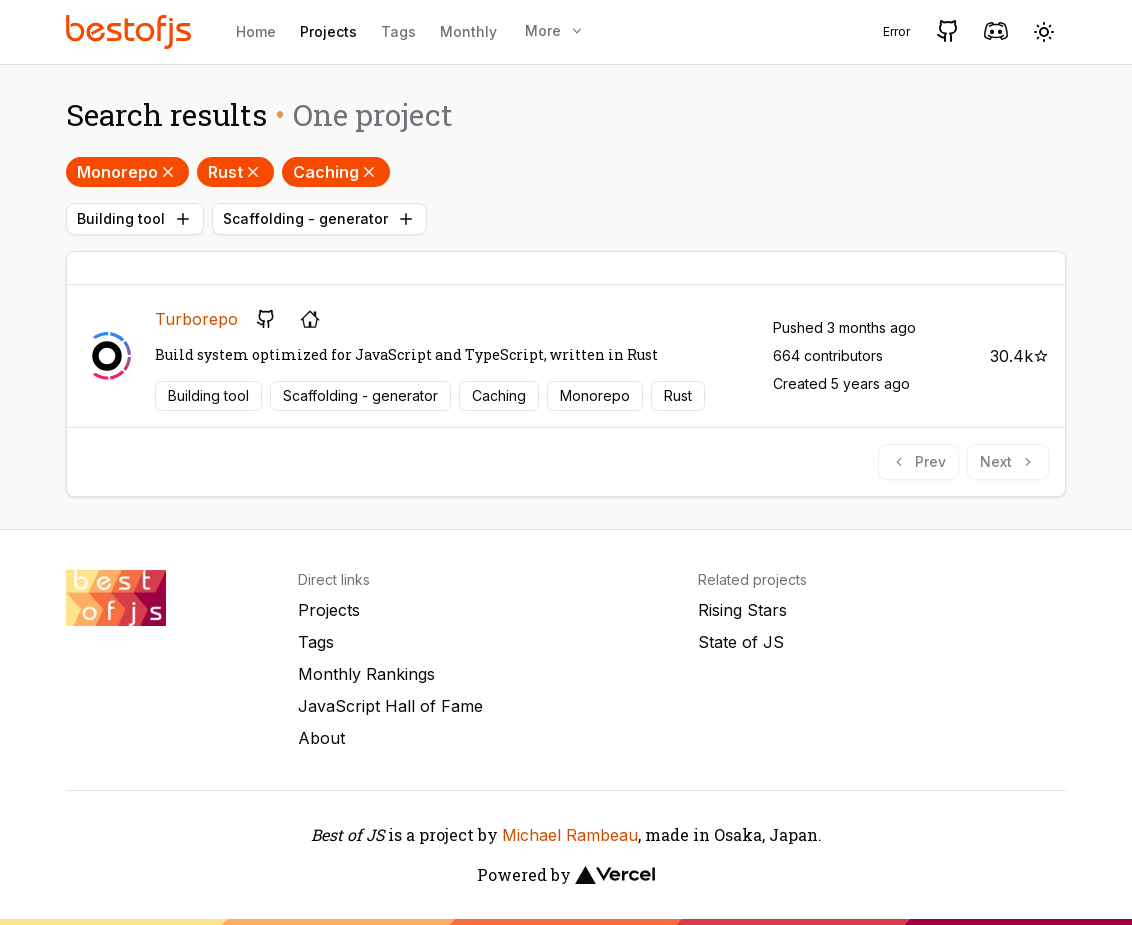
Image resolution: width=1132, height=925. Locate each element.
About (321, 738)
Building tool (135, 219)
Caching (336, 172)
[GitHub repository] (266, 319)
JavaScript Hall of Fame (390, 706)
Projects (328, 31)
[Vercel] (615, 875)
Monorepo (127, 172)
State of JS (741, 642)
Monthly (468, 31)
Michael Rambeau (570, 835)
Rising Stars (742, 610)
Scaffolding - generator (319, 219)
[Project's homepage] (310, 319)
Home (256, 31)
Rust (235, 172)
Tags (398, 31)
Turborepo (196, 319)
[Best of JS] (131, 31)
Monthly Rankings (366, 674)
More (555, 30)
